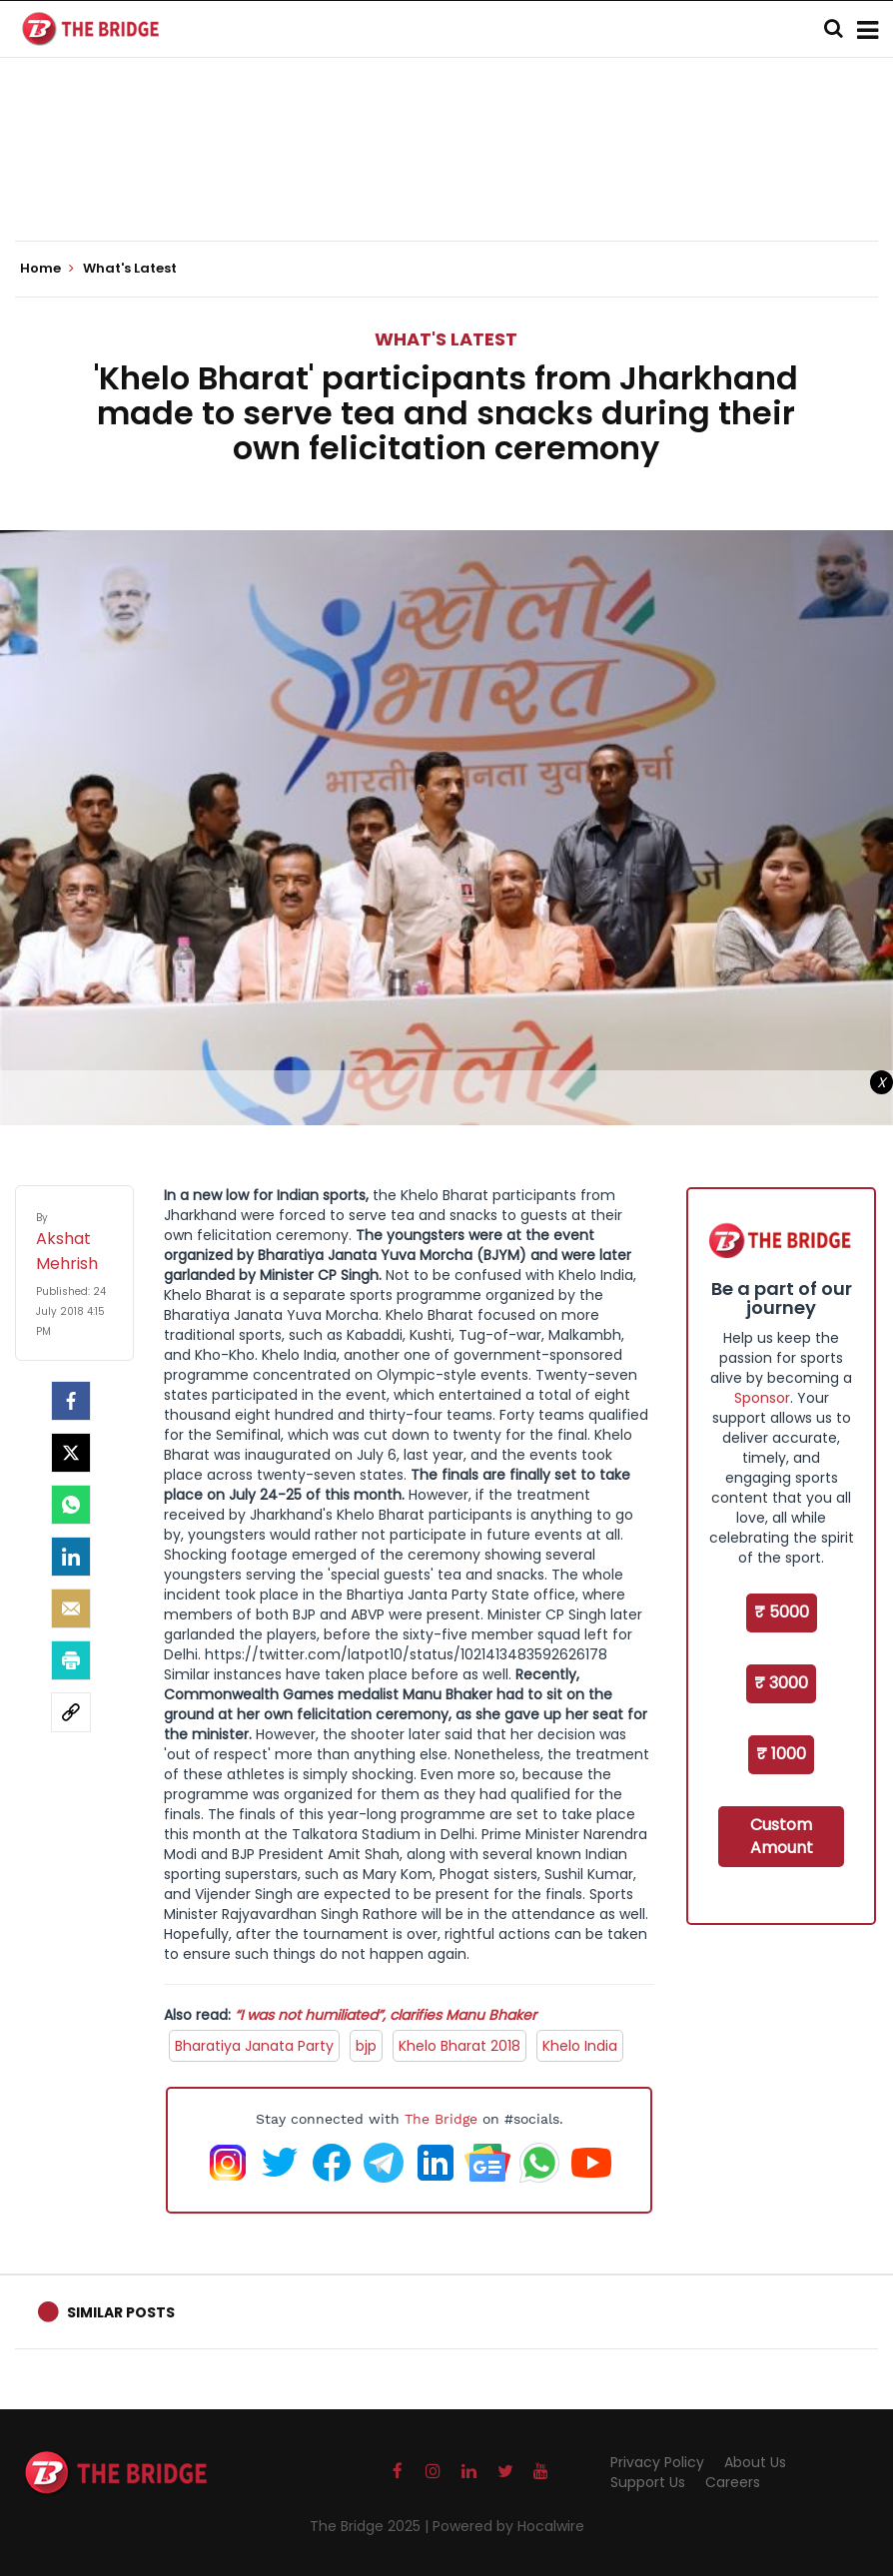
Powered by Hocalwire (508, 2526)
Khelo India (579, 2046)
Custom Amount (781, 1836)
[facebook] (71, 1401)
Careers (732, 2482)
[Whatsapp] (71, 1505)
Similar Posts (121, 2312)
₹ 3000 (781, 1682)
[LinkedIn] (71, 1557)
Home (47, 269)
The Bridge (441, 2119)
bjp (366, 2046)
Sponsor (762, 1398)
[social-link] (71, 1712)
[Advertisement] (446, 180)
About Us (755, 2462)
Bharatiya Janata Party (254, 2046)
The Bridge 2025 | (371, 2526)
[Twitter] (71, 1453)
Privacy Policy (657, 2462)
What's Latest (446, 338)
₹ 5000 (781, 1612)
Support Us (647, 2482)
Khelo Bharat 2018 (459, 2046)
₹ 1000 (781, 1753)
